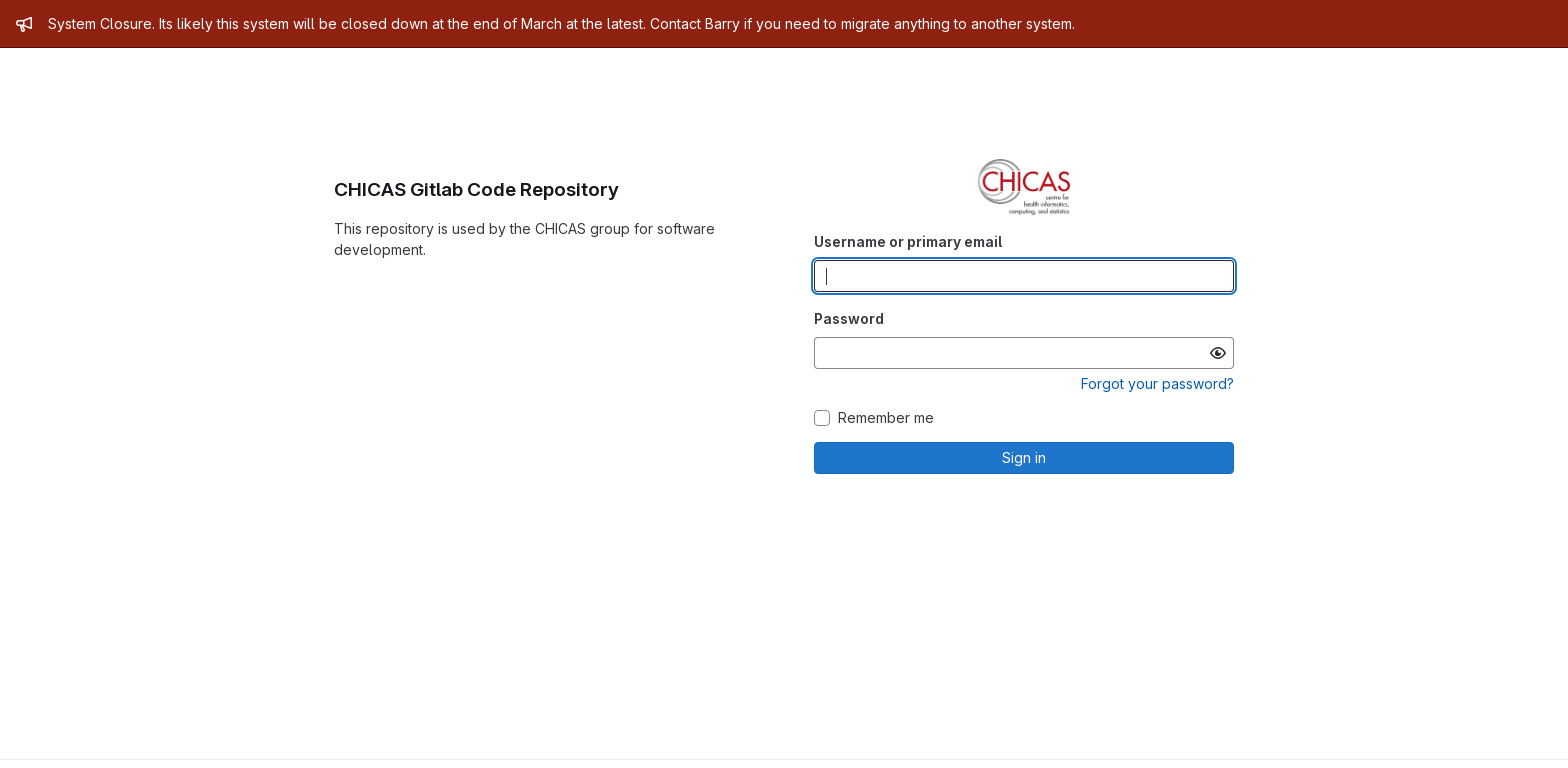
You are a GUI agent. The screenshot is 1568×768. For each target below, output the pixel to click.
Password (849, 318)
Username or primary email (908, 241)
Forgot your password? (1157, 383)
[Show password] (1218, 353)
